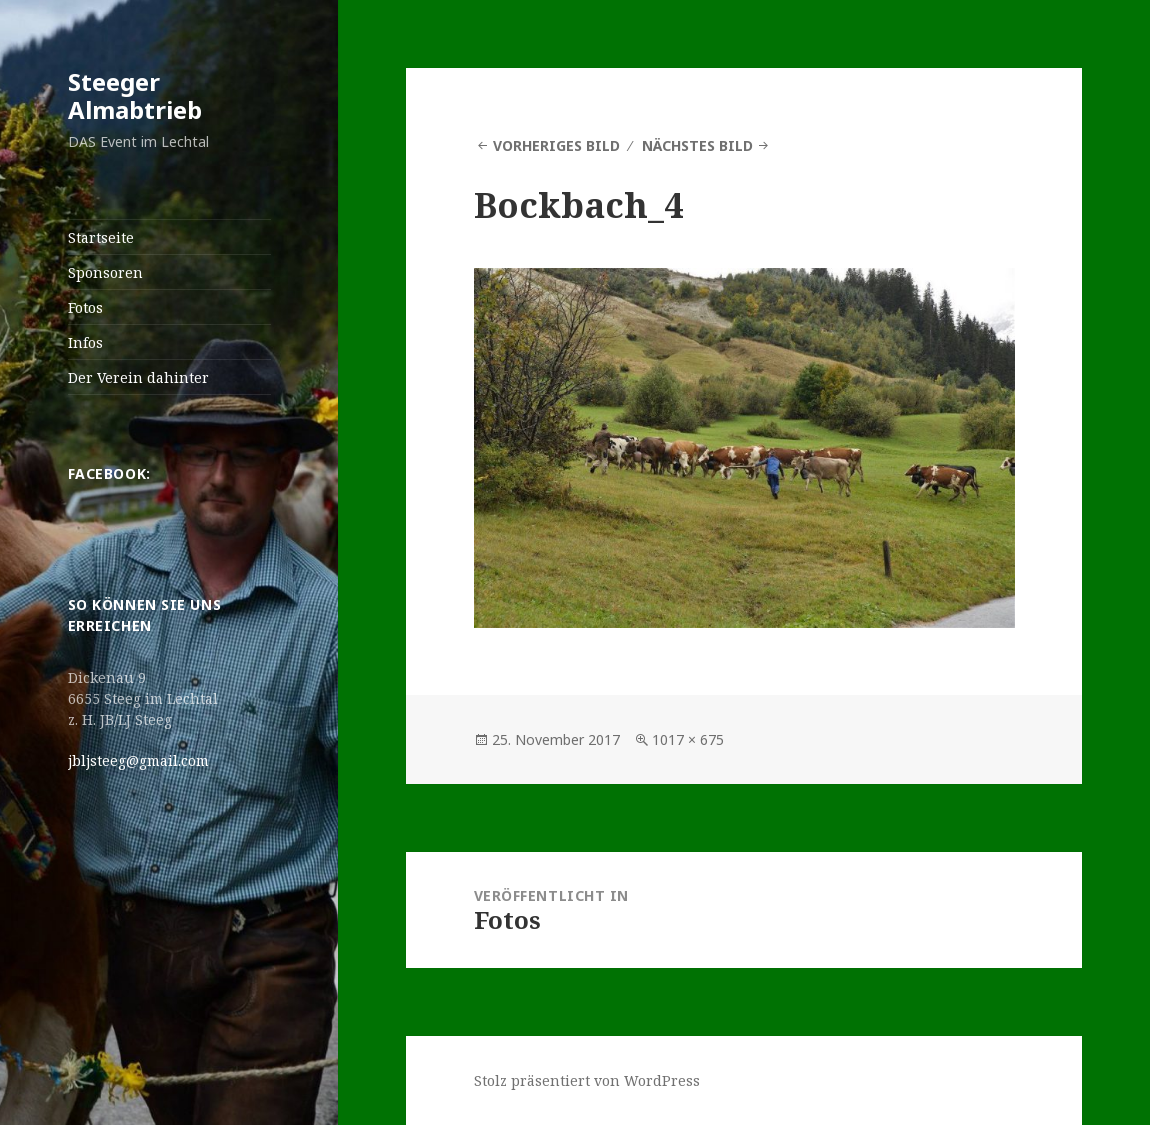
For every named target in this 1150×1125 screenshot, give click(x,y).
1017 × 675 (688, 739)
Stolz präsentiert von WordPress (587, 1080)
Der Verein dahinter (138, 377)
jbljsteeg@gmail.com (138, 760)
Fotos (85, 307)
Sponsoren (105, 272)
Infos (85, 342)
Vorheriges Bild (556, 145)
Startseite (101, 237)
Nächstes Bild (697, 145)
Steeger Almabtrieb (135, 95)
